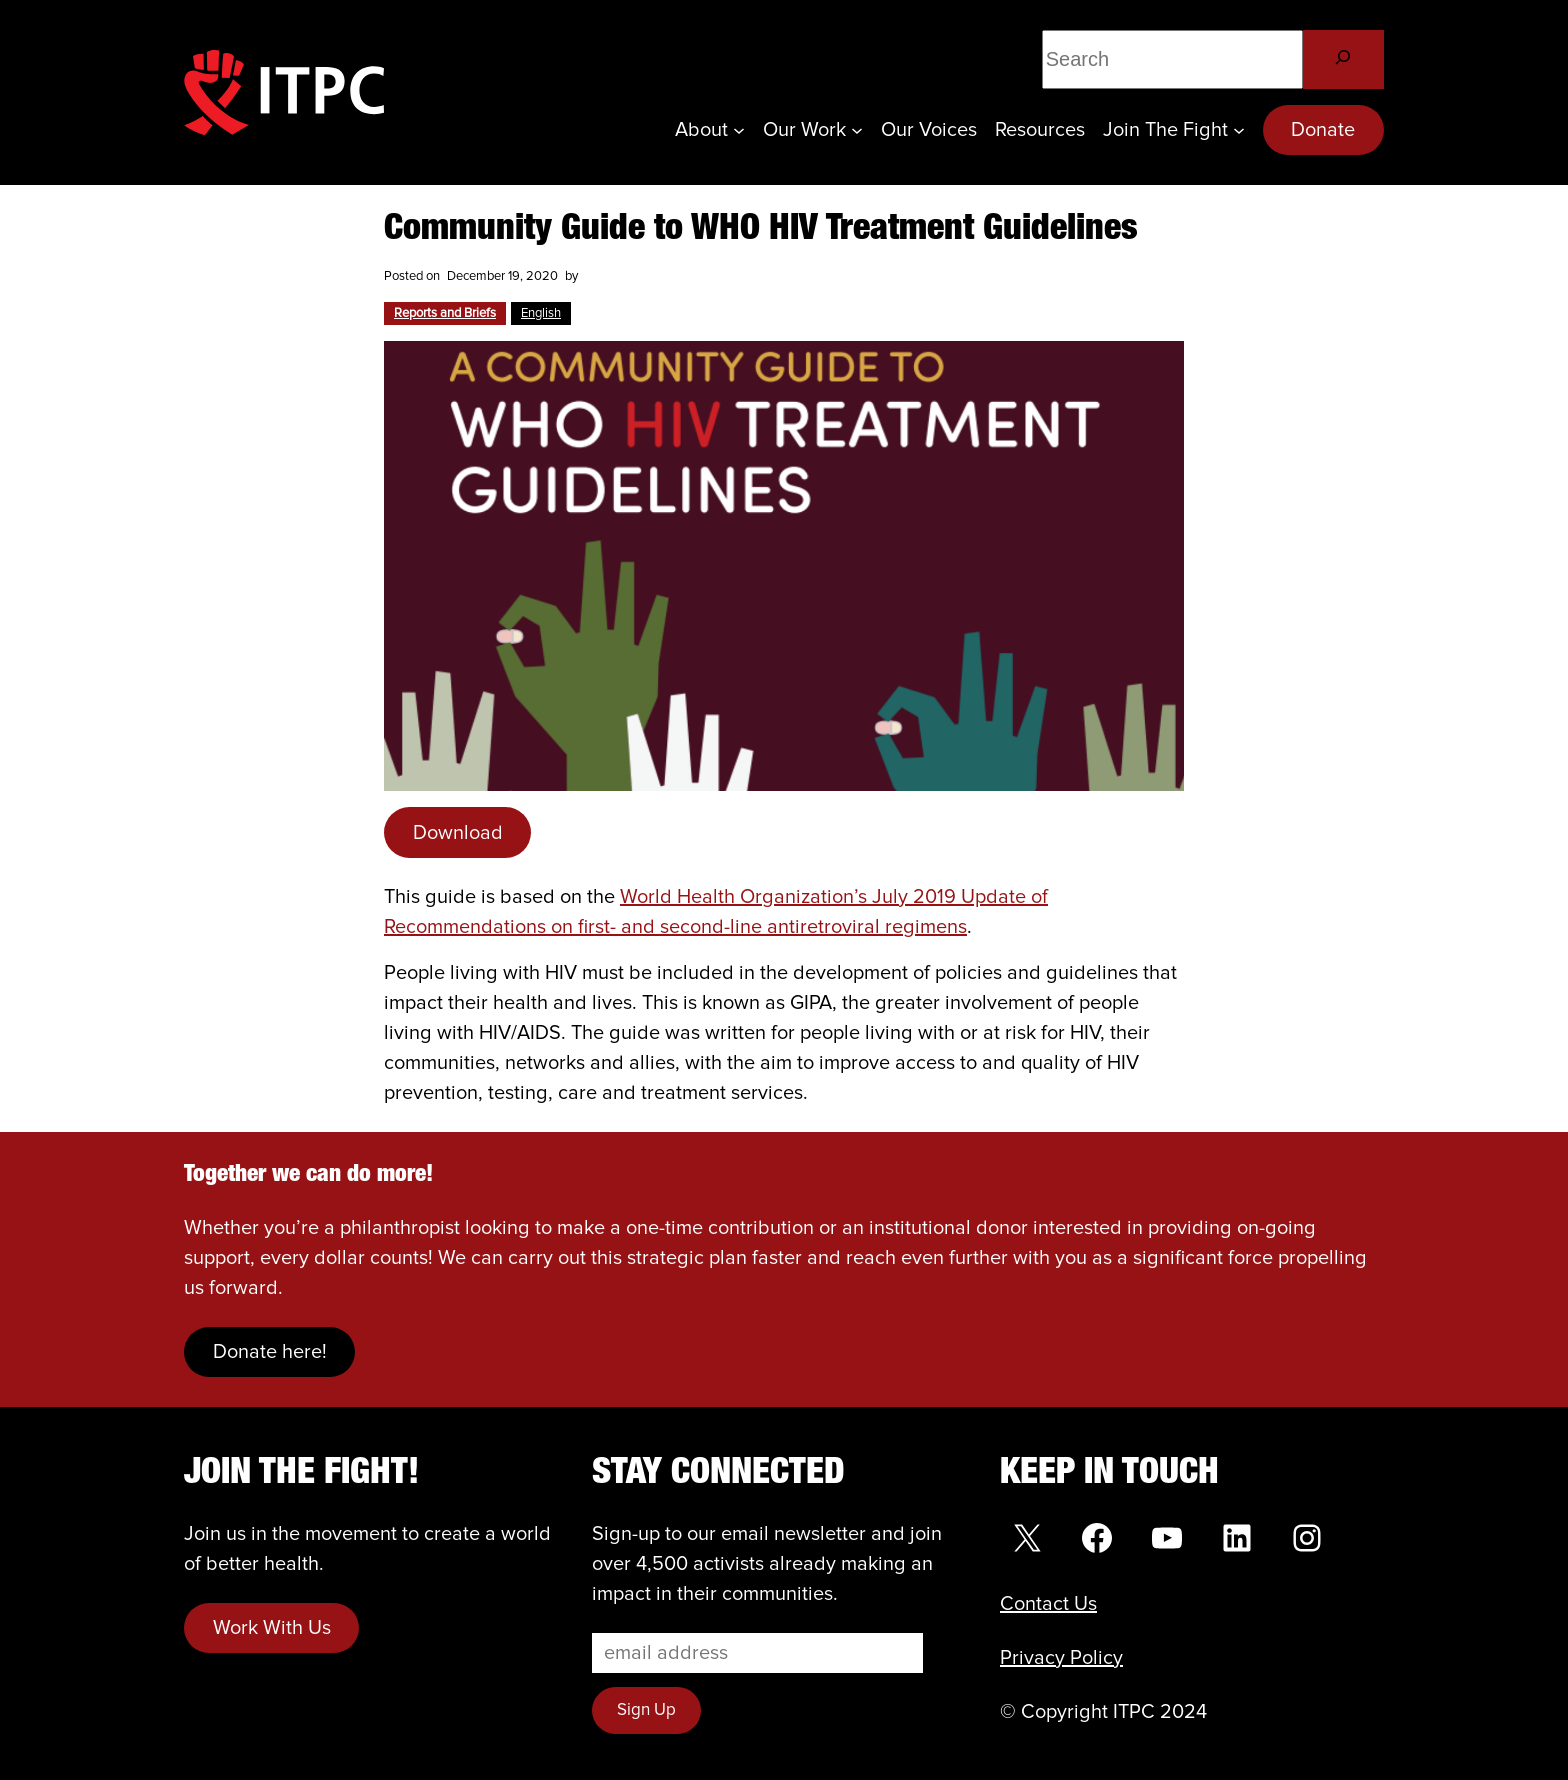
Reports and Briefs (445, 313)
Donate (1323, 130)
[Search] (1343, 59)
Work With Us (272, 1628)
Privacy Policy (1061, 1658)
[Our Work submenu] (857, 130)
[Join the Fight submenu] (1239, 130)
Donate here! (270, 1352)
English (541, 313)
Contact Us (1048, 1604)
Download (458, 833)
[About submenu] (739, 130)
